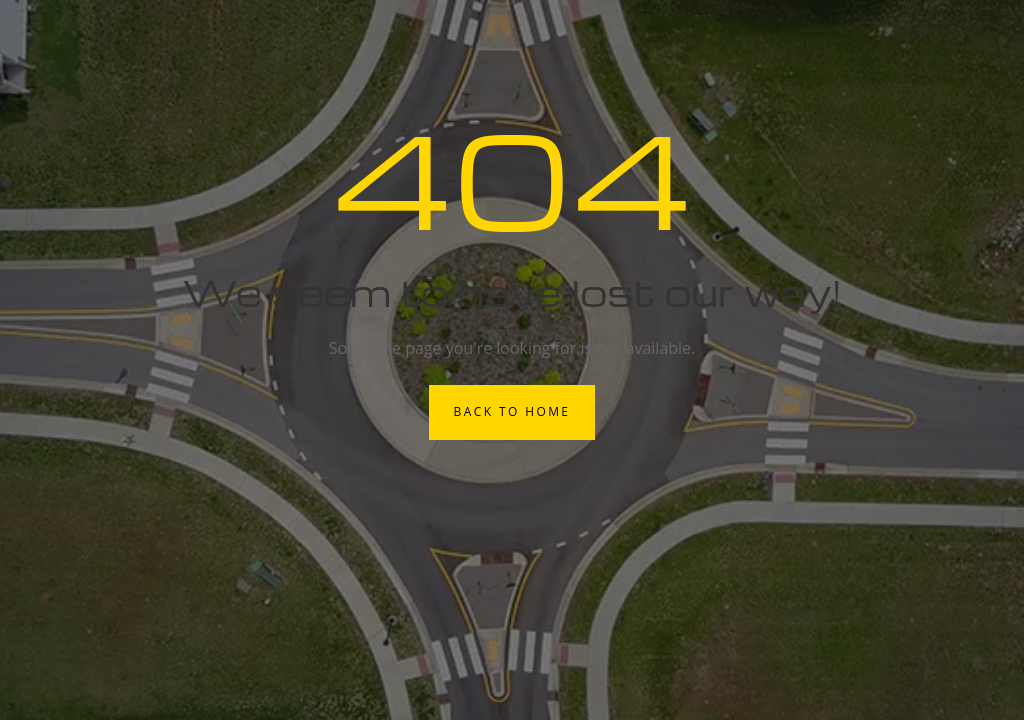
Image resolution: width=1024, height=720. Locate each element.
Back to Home (512, 411)
